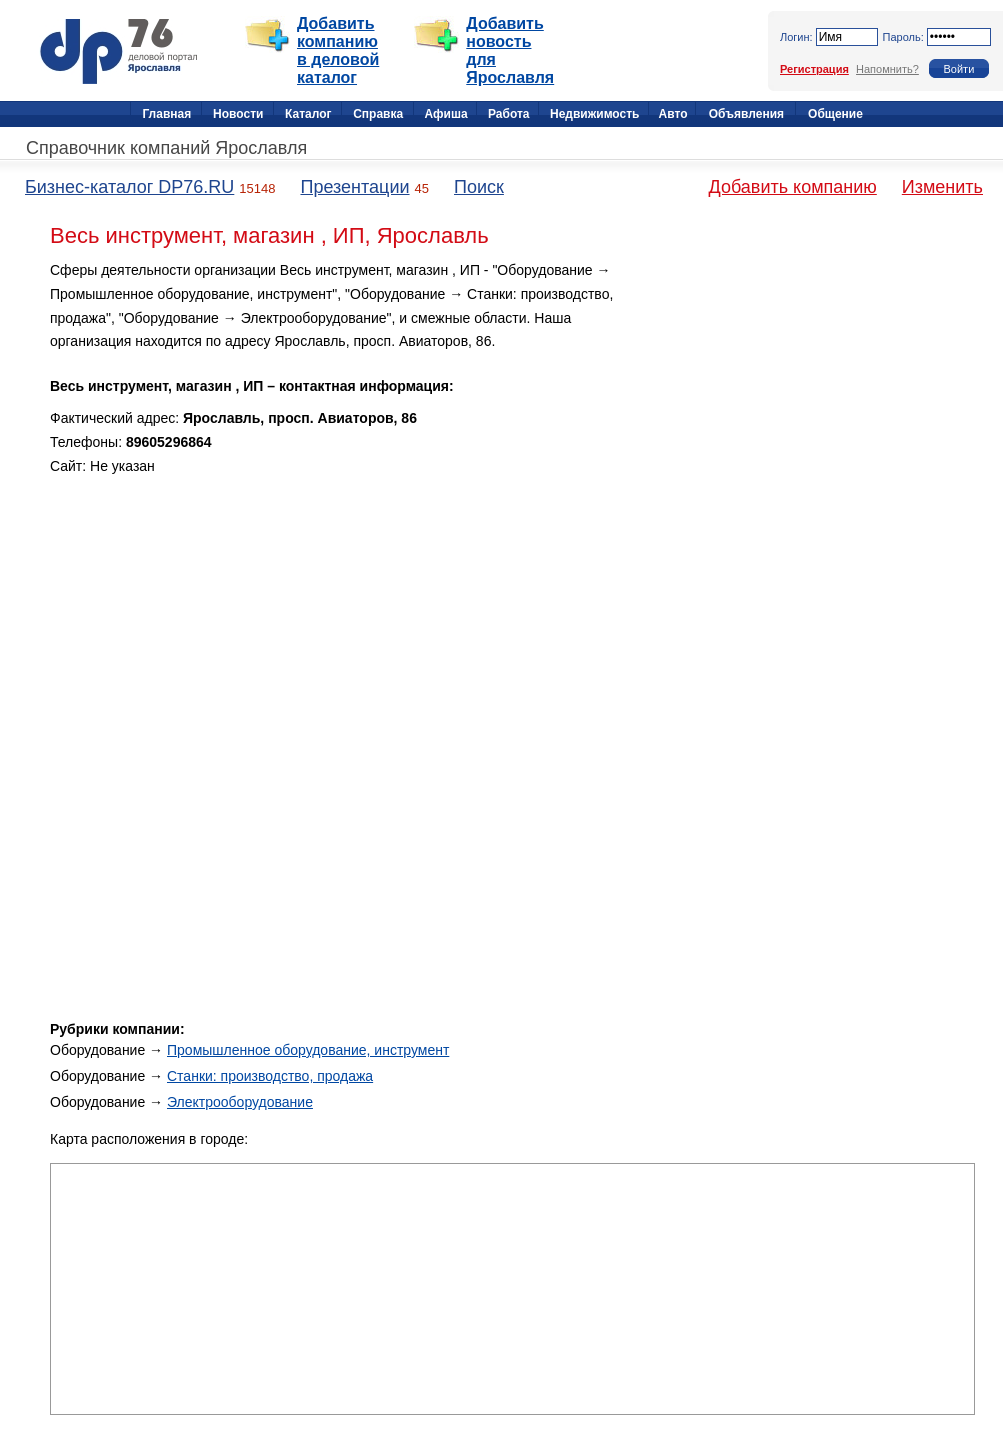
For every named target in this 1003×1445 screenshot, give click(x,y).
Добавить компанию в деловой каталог (338, 50)
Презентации (354, 187)
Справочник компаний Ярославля (166, 148)
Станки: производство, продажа (270, 1076)
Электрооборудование (240, 1102)
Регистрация (814, 69)
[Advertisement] (805, 399)
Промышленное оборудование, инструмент (308, 1050)
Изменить (942, 187)
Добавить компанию (793, 187)
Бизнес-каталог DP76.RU (129, 187)
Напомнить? (887, 69)
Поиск (479, 187)
